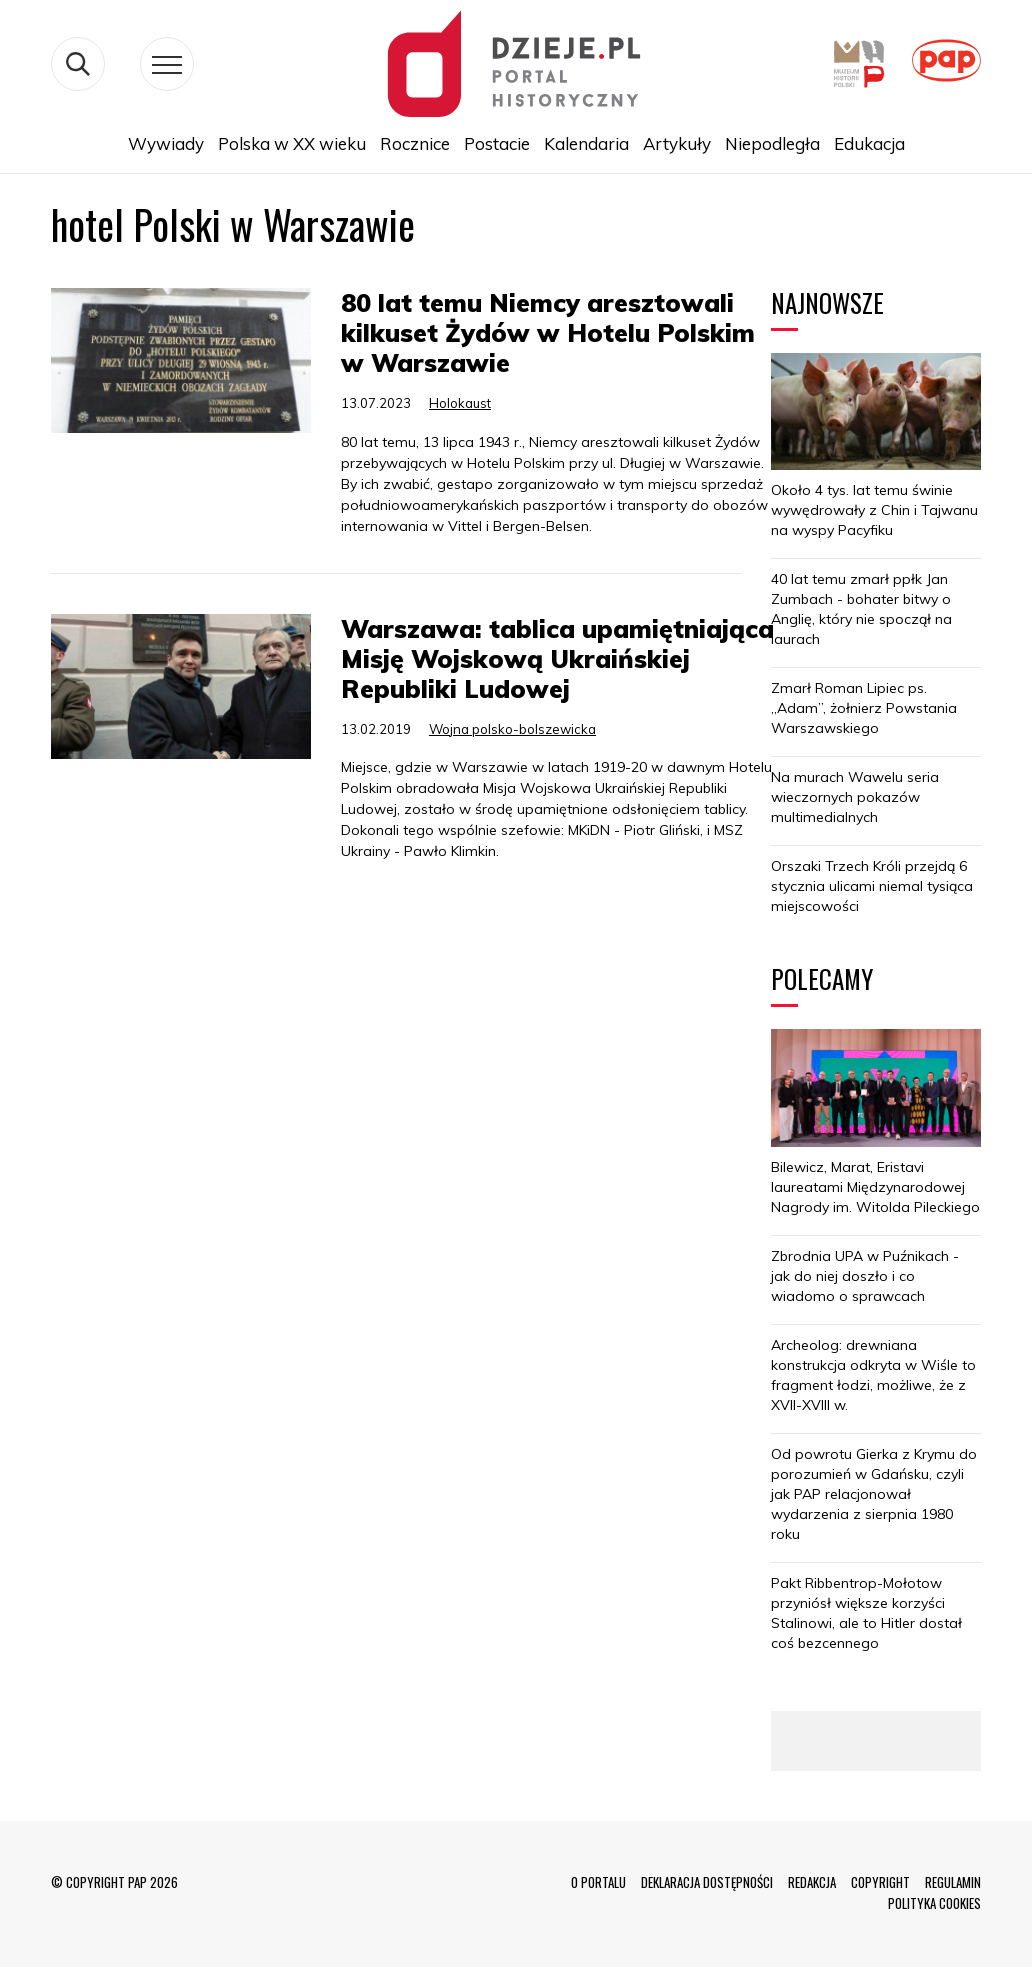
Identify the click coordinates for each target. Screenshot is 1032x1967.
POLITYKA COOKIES (934, 1903)
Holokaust (460, 403)
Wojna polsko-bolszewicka (512, 729)
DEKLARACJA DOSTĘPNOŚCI (707, 1882)
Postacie (497, 143)
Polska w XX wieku (292, 143)
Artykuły (677, 143)
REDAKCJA (812, 1882)
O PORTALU (598, 1882)
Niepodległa (772, 143)
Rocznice (415, 143)
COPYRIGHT (880, 1882)
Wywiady (166, 143)
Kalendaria (586, 143)
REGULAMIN (953, 1882)
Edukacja (869, 143)
